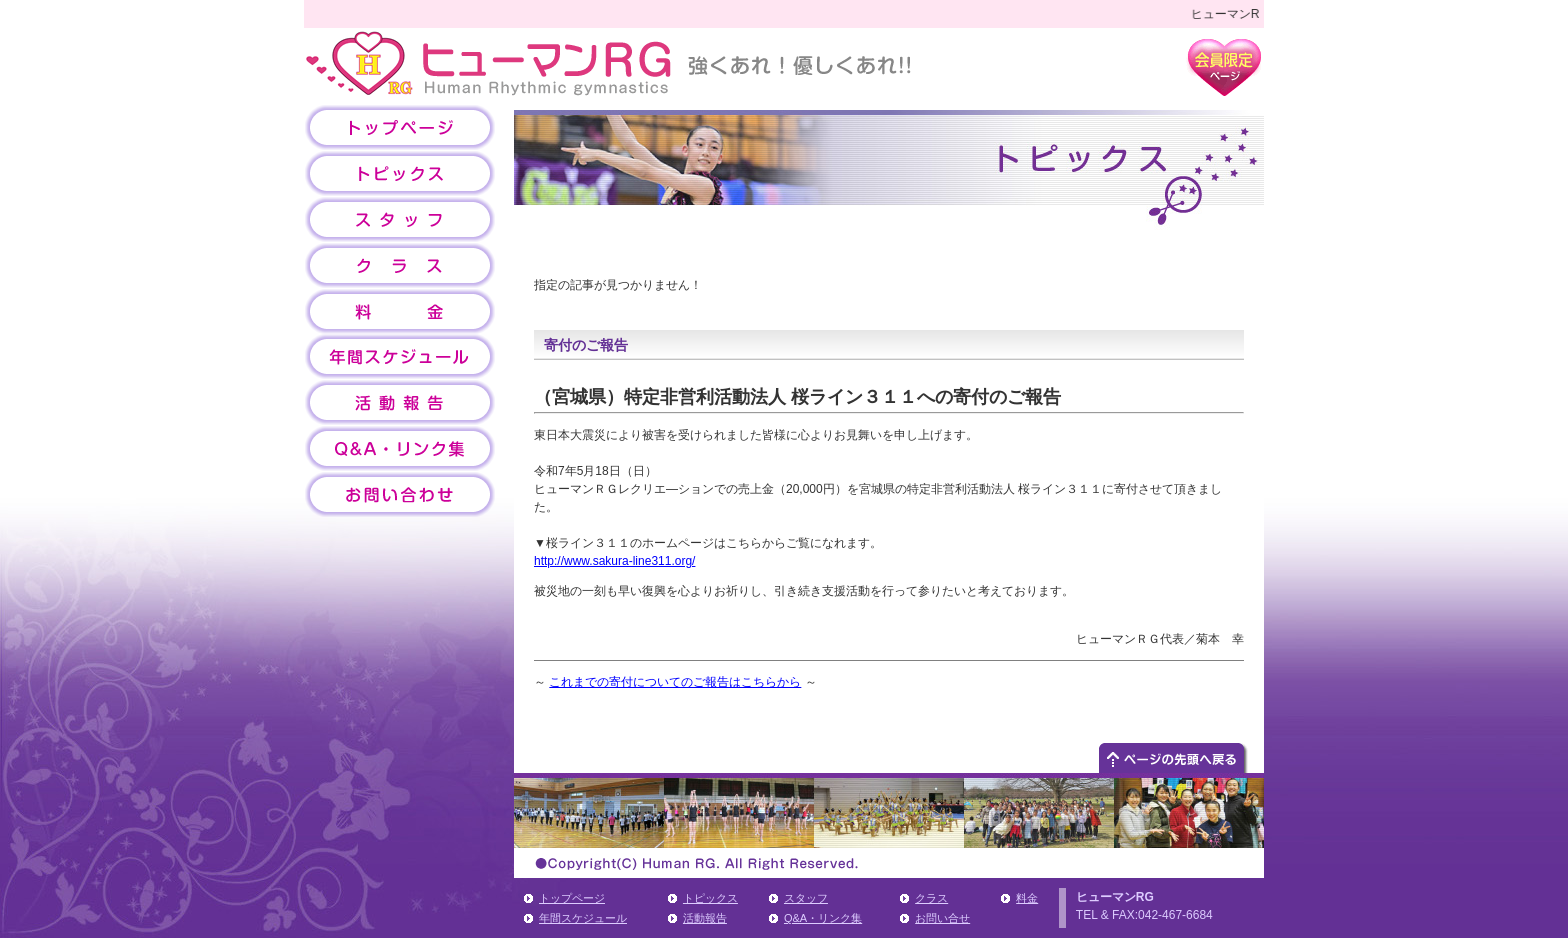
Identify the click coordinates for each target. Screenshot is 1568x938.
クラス (931, 898)
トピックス (710, 898)
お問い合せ (942, 918)
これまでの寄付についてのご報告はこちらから (675, 682)
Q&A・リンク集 (823, 918)
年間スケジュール (583, 918)
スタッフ (806, 898)
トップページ (572, 898)
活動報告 (705, 918)
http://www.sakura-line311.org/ (614, 561)
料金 (1027, 898)
